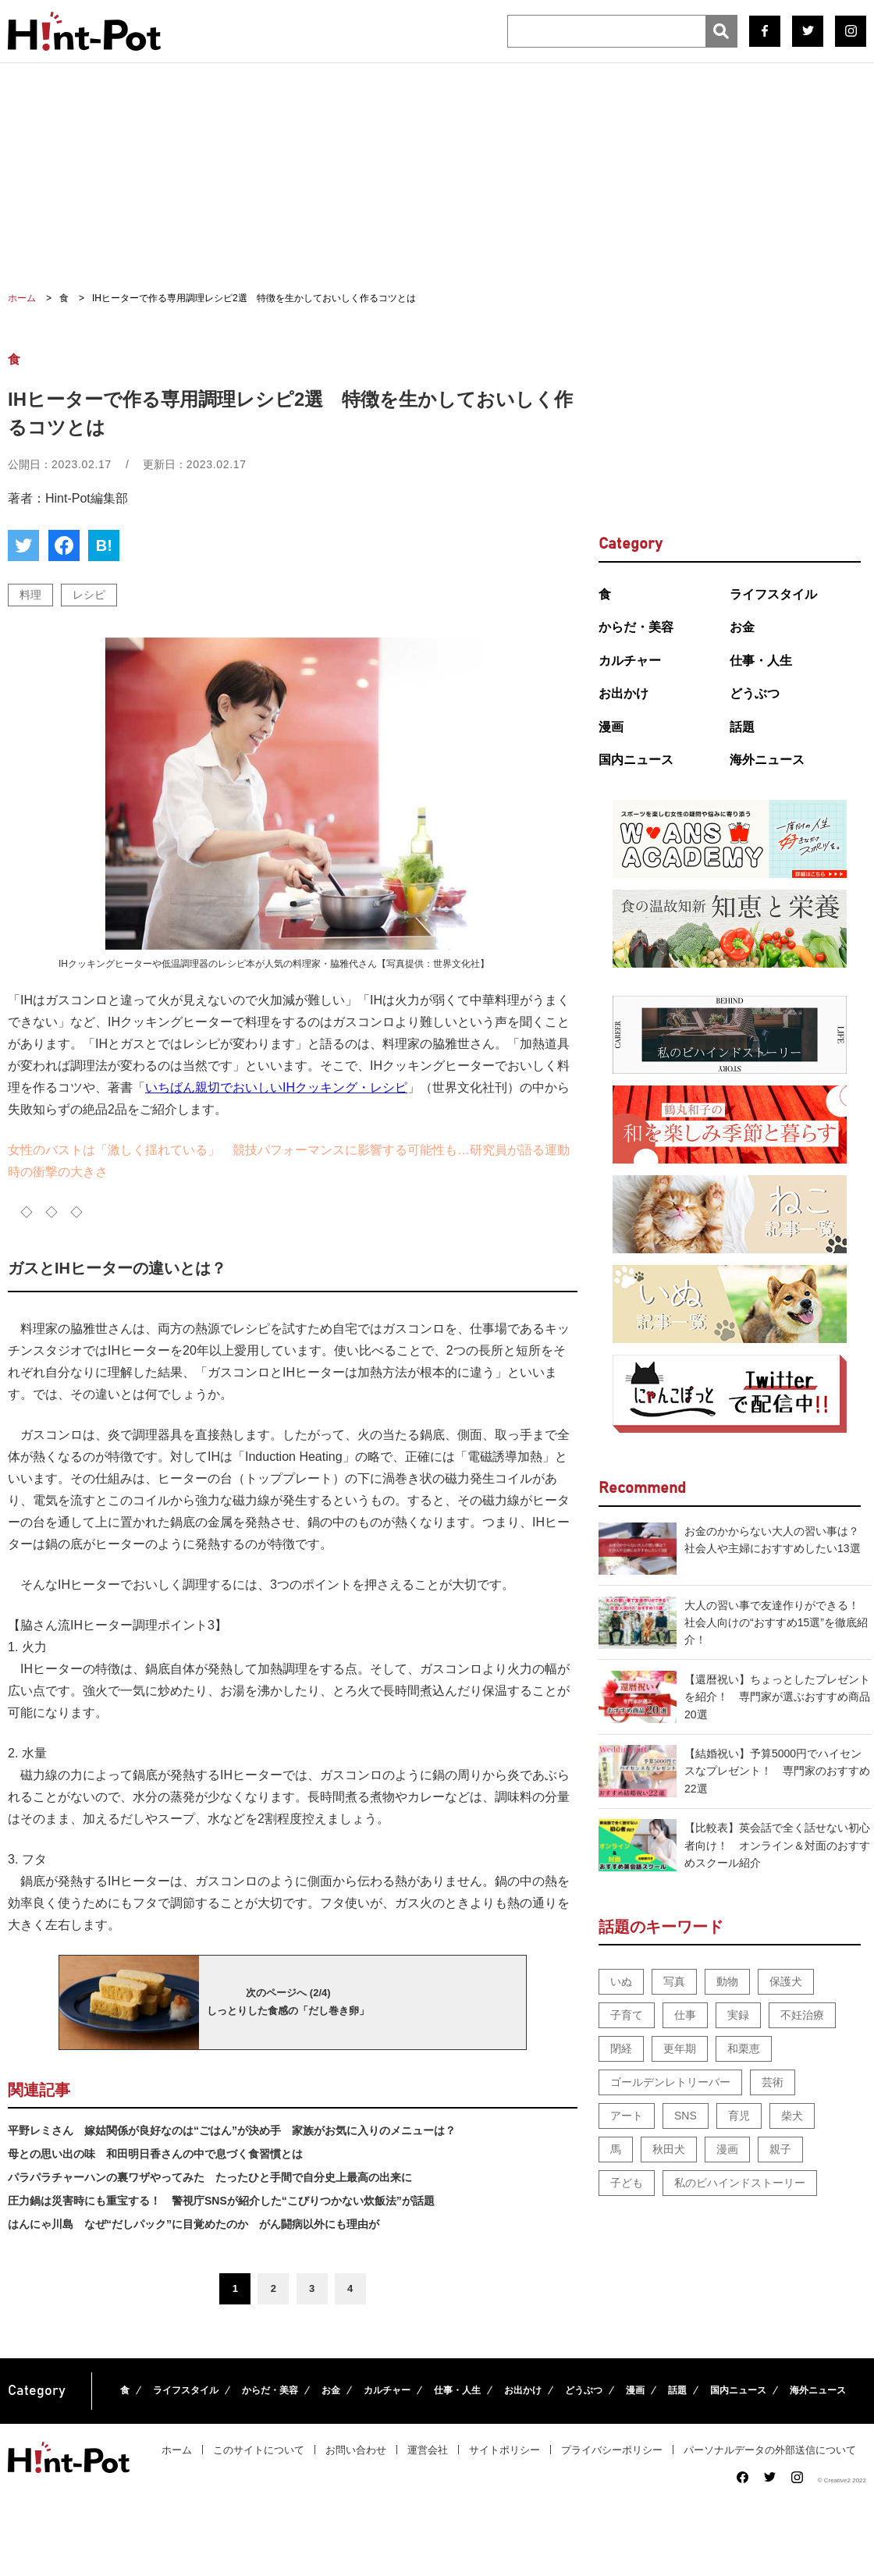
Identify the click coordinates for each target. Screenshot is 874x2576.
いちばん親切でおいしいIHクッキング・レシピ (276, 1087)
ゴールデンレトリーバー (670, 2082)
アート (626, 2115)
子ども (626, 2182)
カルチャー (630, 660)
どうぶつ (755, 693)
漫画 (611, 727)
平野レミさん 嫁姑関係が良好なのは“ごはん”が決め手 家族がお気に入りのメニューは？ (232, 2130)
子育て (626, 2015)
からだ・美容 (636, 627)
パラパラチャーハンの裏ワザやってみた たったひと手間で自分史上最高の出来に (210, 2177)
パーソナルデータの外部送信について (770, 2450)
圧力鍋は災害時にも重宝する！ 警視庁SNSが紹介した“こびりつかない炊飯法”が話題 (221, 2200)
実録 (738, 2015)
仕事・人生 (761, 660)
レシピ (89, 594)
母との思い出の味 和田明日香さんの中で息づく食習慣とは (155, 2154)
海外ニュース (767, 759)
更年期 (679, 2048)
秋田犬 (668, 2149)
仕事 (685, 2015)
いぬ (621, 1981)
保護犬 (785, 1981)
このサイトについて (258, 2450)
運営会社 (427, 2450)
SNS (685, 2115)
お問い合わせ (355, 2450)
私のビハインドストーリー (739, 2182)
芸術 (772, 2082)
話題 (742, 727)
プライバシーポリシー (612, 2450)
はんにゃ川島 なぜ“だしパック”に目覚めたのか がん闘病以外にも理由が (193, 2224)
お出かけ (623, 693)
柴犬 (792, 2115)
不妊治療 (802, 2015)
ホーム (177, 2450)
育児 (739, 2115)
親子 (780, 2149)
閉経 (621, 2048)
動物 (727, 1981)
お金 (742, 627)
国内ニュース (636, 759)
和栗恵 (743, 2048)
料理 (30, 594)
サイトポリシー (504, 2450)
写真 (674, 1981)
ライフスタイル (773, 594)
